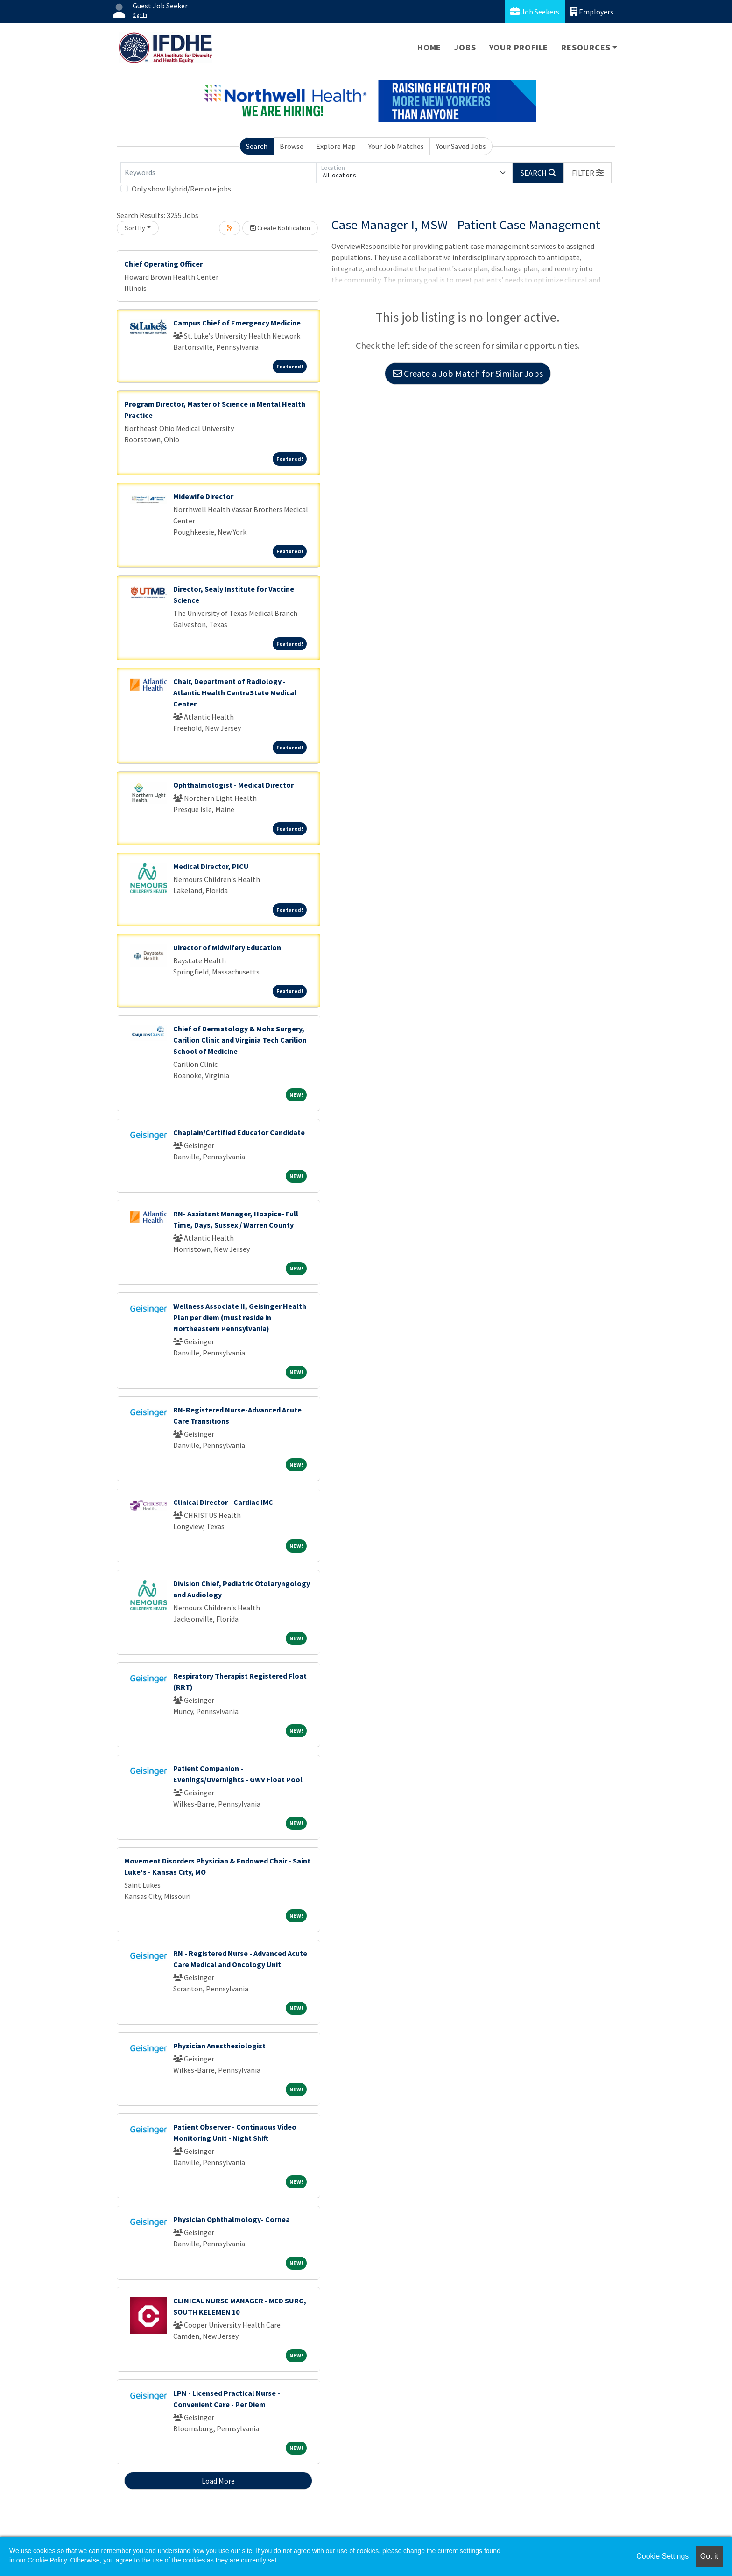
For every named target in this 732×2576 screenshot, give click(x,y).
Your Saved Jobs (461, 146)
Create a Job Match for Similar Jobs (468, 373)
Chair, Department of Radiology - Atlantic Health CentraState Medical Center (234, 692)
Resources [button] (585, 47)
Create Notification (280, 228)
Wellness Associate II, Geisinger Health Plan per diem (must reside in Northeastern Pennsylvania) (239, 1317)
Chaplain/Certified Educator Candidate (239, 1132)
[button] (588, 172)
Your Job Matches (396, 146)
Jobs (465, 47)
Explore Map (336, 146)
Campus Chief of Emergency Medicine (237, 322)
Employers (591, 11)
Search (256, 146)
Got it (709, 2556)
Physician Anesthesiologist (219, 2045)
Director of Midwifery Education (227, 947)
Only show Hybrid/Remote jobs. (182, 188)
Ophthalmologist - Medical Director (233, 785)
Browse (291, 146)
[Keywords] (218, 172)
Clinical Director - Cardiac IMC (223, 1502)
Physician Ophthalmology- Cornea (231, 2219)
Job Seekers (534, 11)
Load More (218, 2480)
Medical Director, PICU (211, 866)
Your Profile (519, 47)
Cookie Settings (662, 2556)
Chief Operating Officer (163, 263)
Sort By (135, 228)
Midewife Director (203, 496)
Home (429, 47)
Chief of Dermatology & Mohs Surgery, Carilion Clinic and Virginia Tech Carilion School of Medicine (240, 1040)
